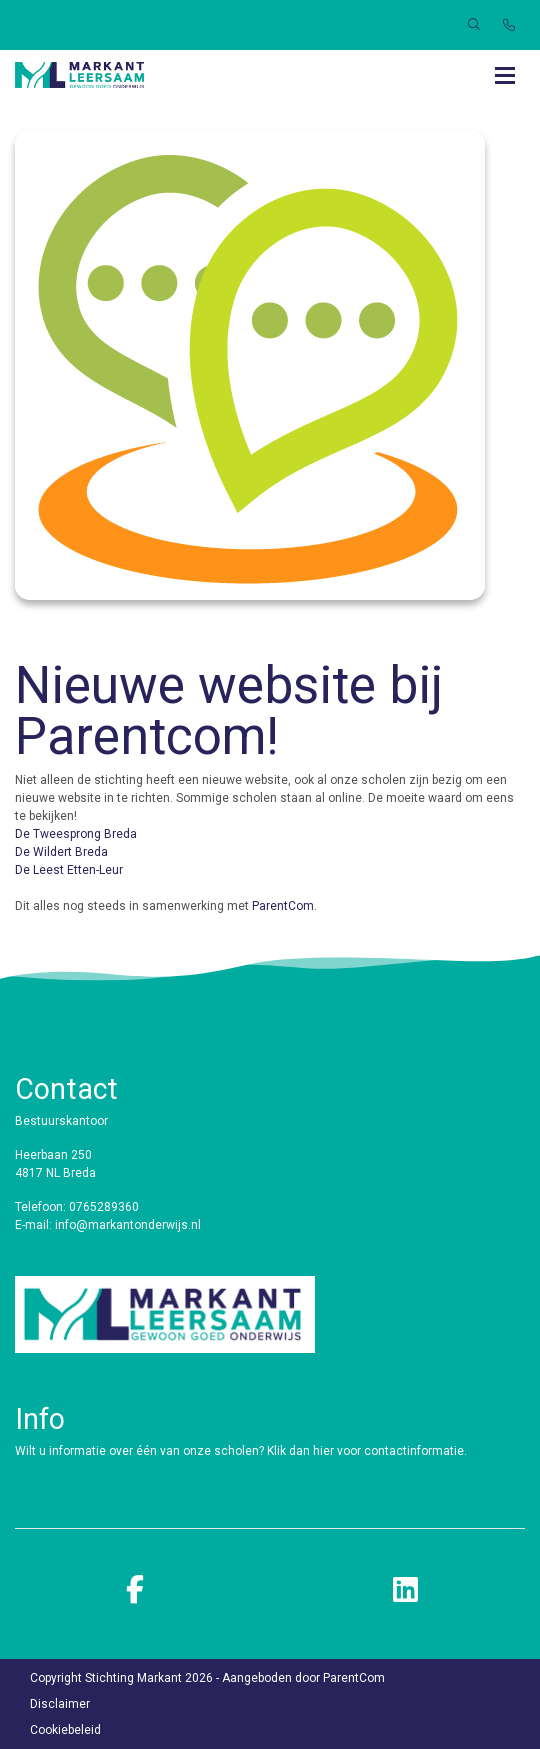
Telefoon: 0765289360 (77, 1207)
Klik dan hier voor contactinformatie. (368, 1451)
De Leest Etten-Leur (69, 870)
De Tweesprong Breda (76, 834)
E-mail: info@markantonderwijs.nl (108, 1225)
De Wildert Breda (61, 852)
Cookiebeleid (65, 1730)
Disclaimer (60, 1704)
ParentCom (283, 906)
